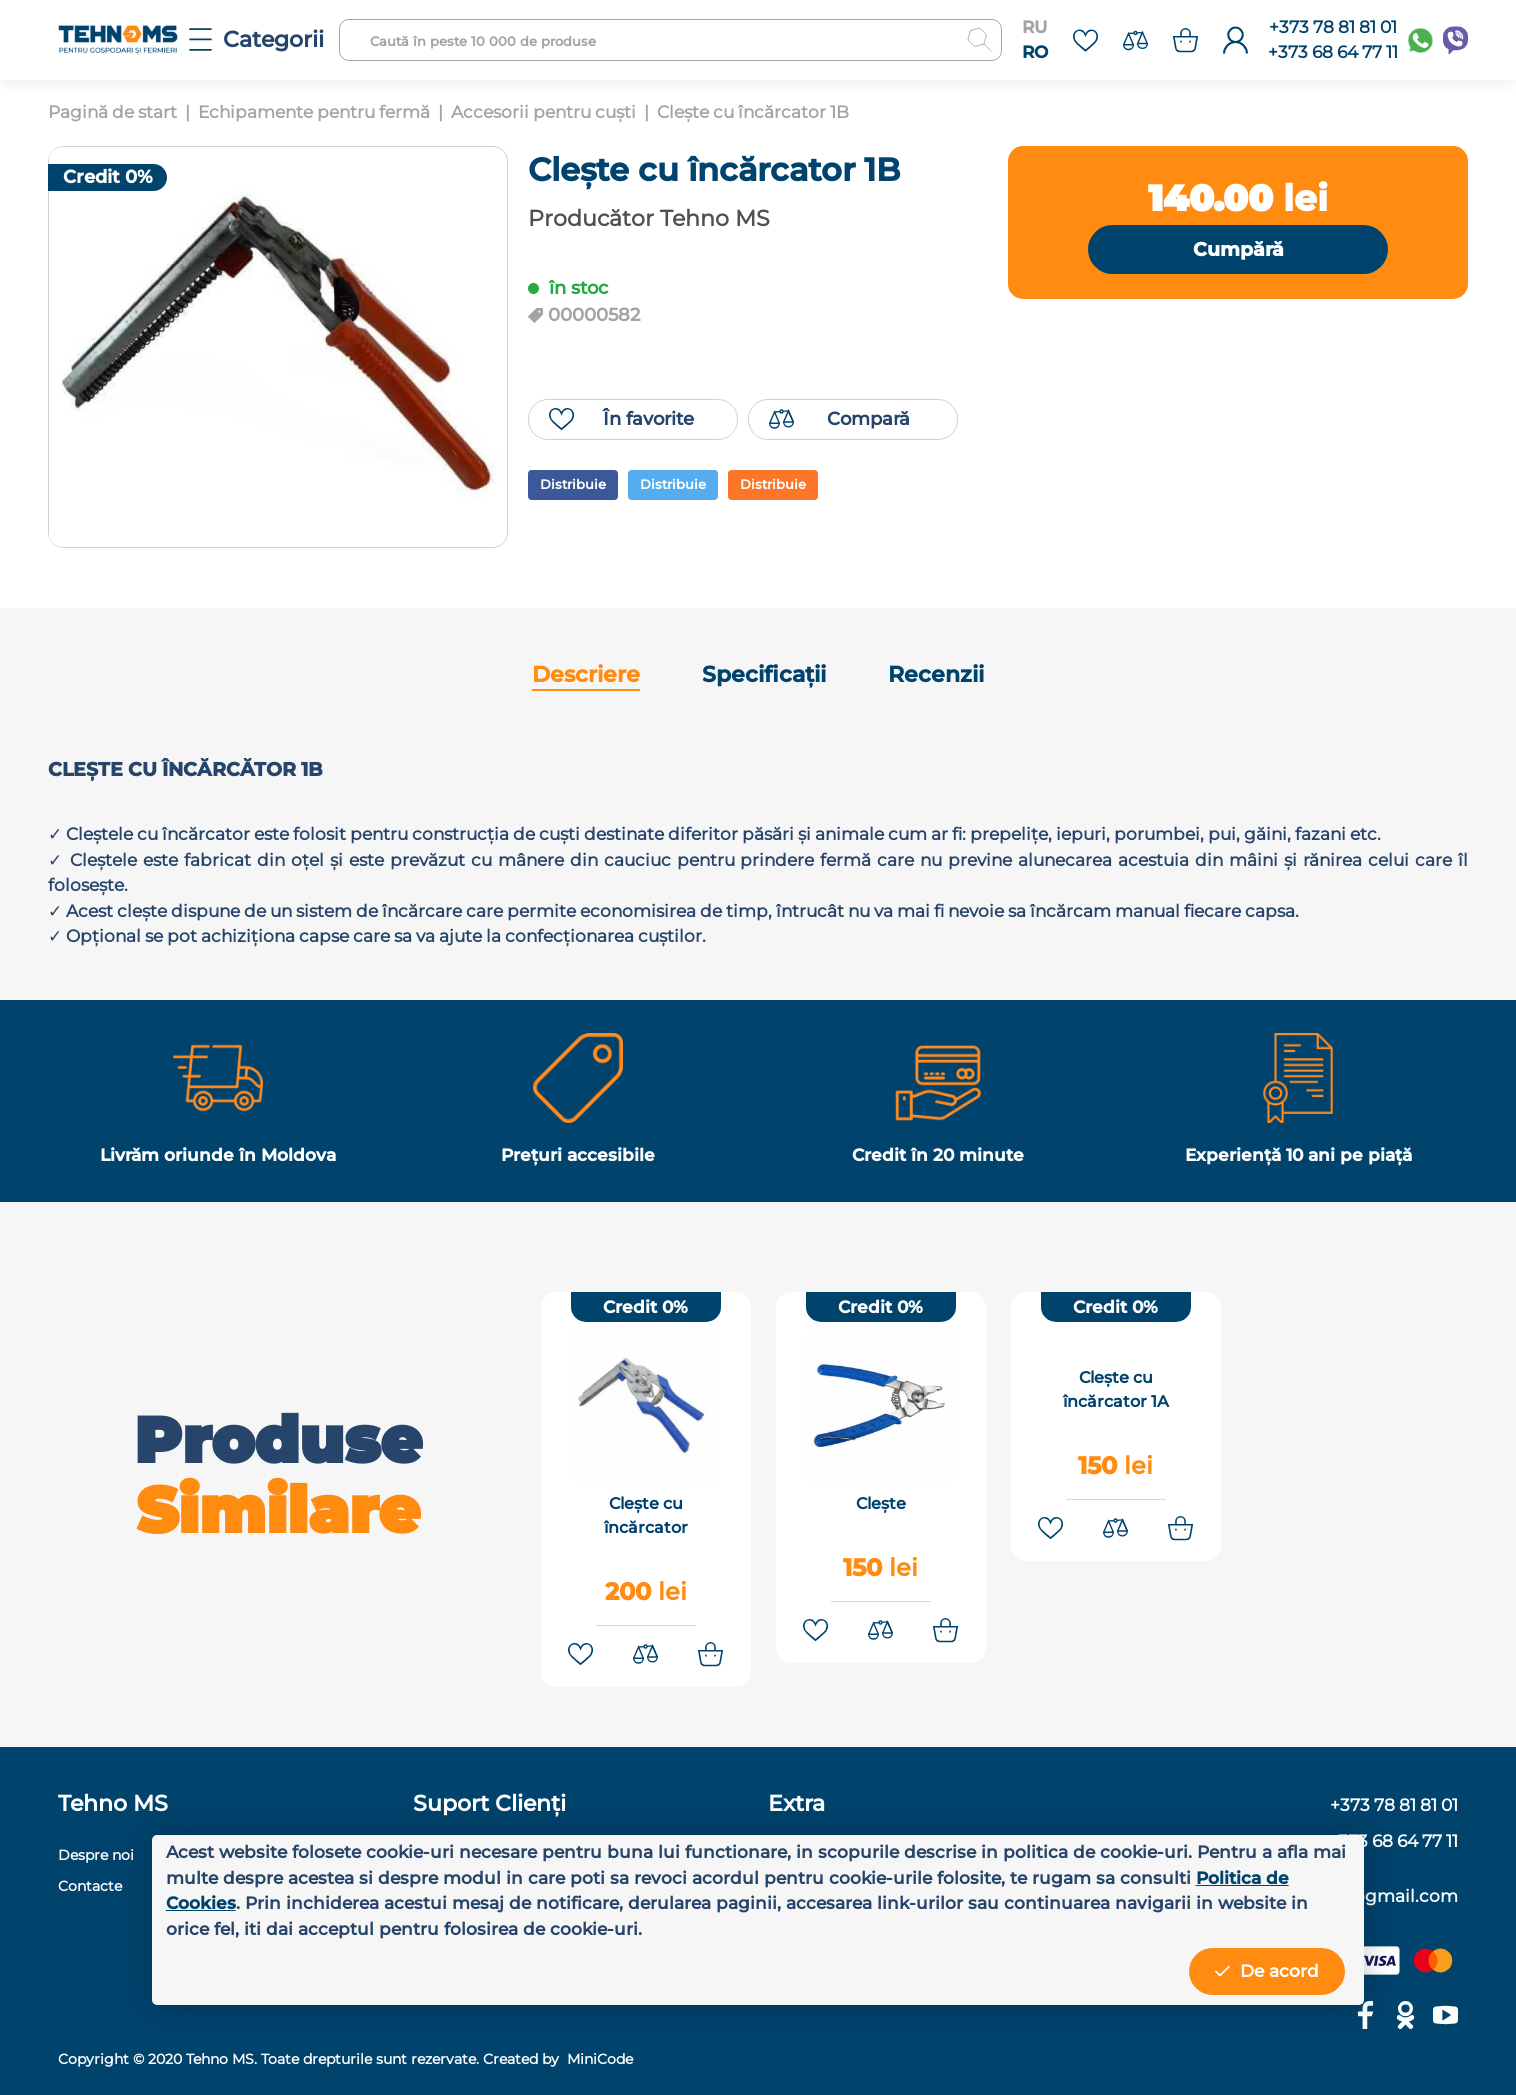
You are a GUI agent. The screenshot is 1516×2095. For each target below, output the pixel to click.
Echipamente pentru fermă (314, 112)
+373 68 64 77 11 (1333, 52)
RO (1035, 52)
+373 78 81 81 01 (1333, 27)
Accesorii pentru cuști (543, 112)
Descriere (586, 674)
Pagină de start (112, 112)
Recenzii (936, 674)
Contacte (90, 1881)
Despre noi (96, 1850)
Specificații (764, 674)
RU (1034, 27)
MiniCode (598, 2054)
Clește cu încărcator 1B (753, 112)
